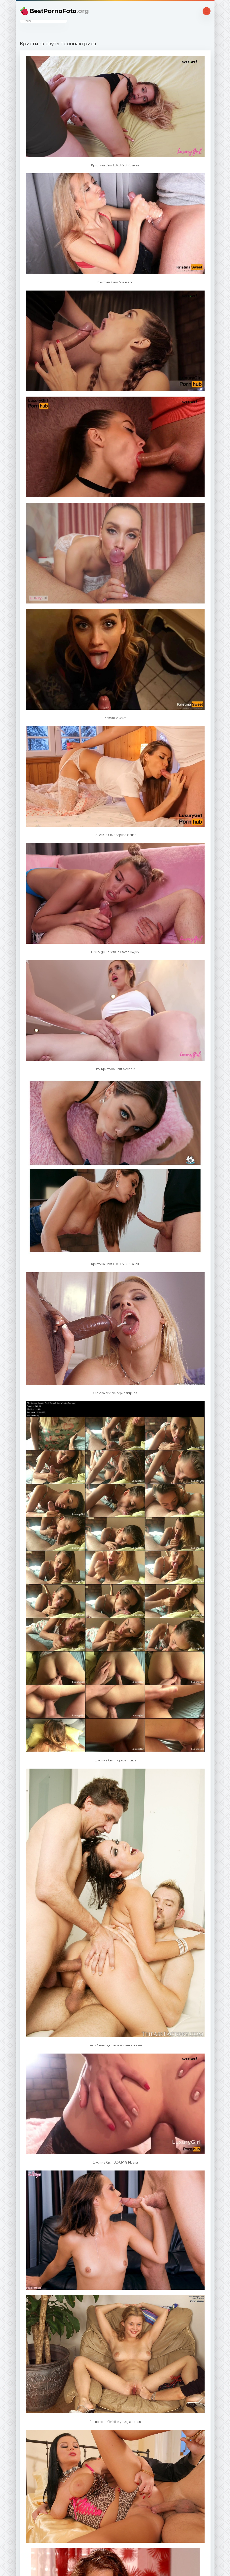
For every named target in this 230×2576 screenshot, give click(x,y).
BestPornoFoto (59, 11)
